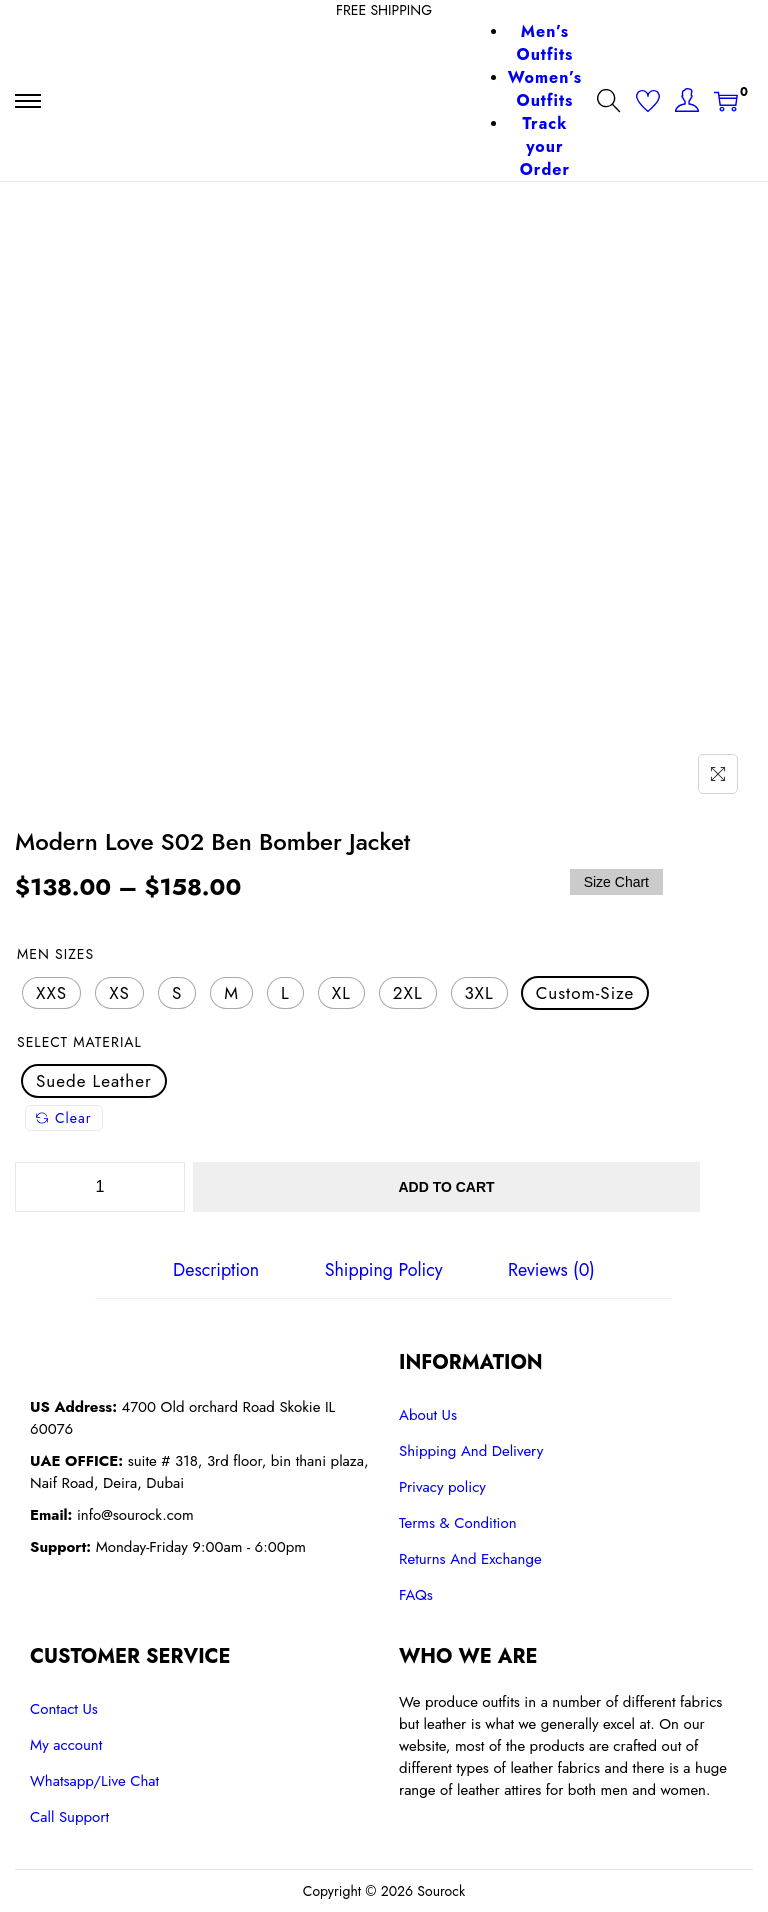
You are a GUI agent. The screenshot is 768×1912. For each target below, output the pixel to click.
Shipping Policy (383, 1270)
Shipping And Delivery (471, 1451)
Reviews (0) (551, 1270)
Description (216, 1270)
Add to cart (451, 1187)
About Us (428, 1415)
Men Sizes (55, 954)
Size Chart (616, 882)
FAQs (416, 1595)
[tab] (216, 1270)
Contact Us (64, 1709)
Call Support (69, 1817)
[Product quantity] (100, 1187)
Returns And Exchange (470, 1559)
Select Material (79, 1042)
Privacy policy (442, 1487)
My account (66, 1745)
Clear (64, 1118)
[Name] (718, 774)
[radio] (51, 993)
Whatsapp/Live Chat (94, 1781)
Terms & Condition (458, 1523)
